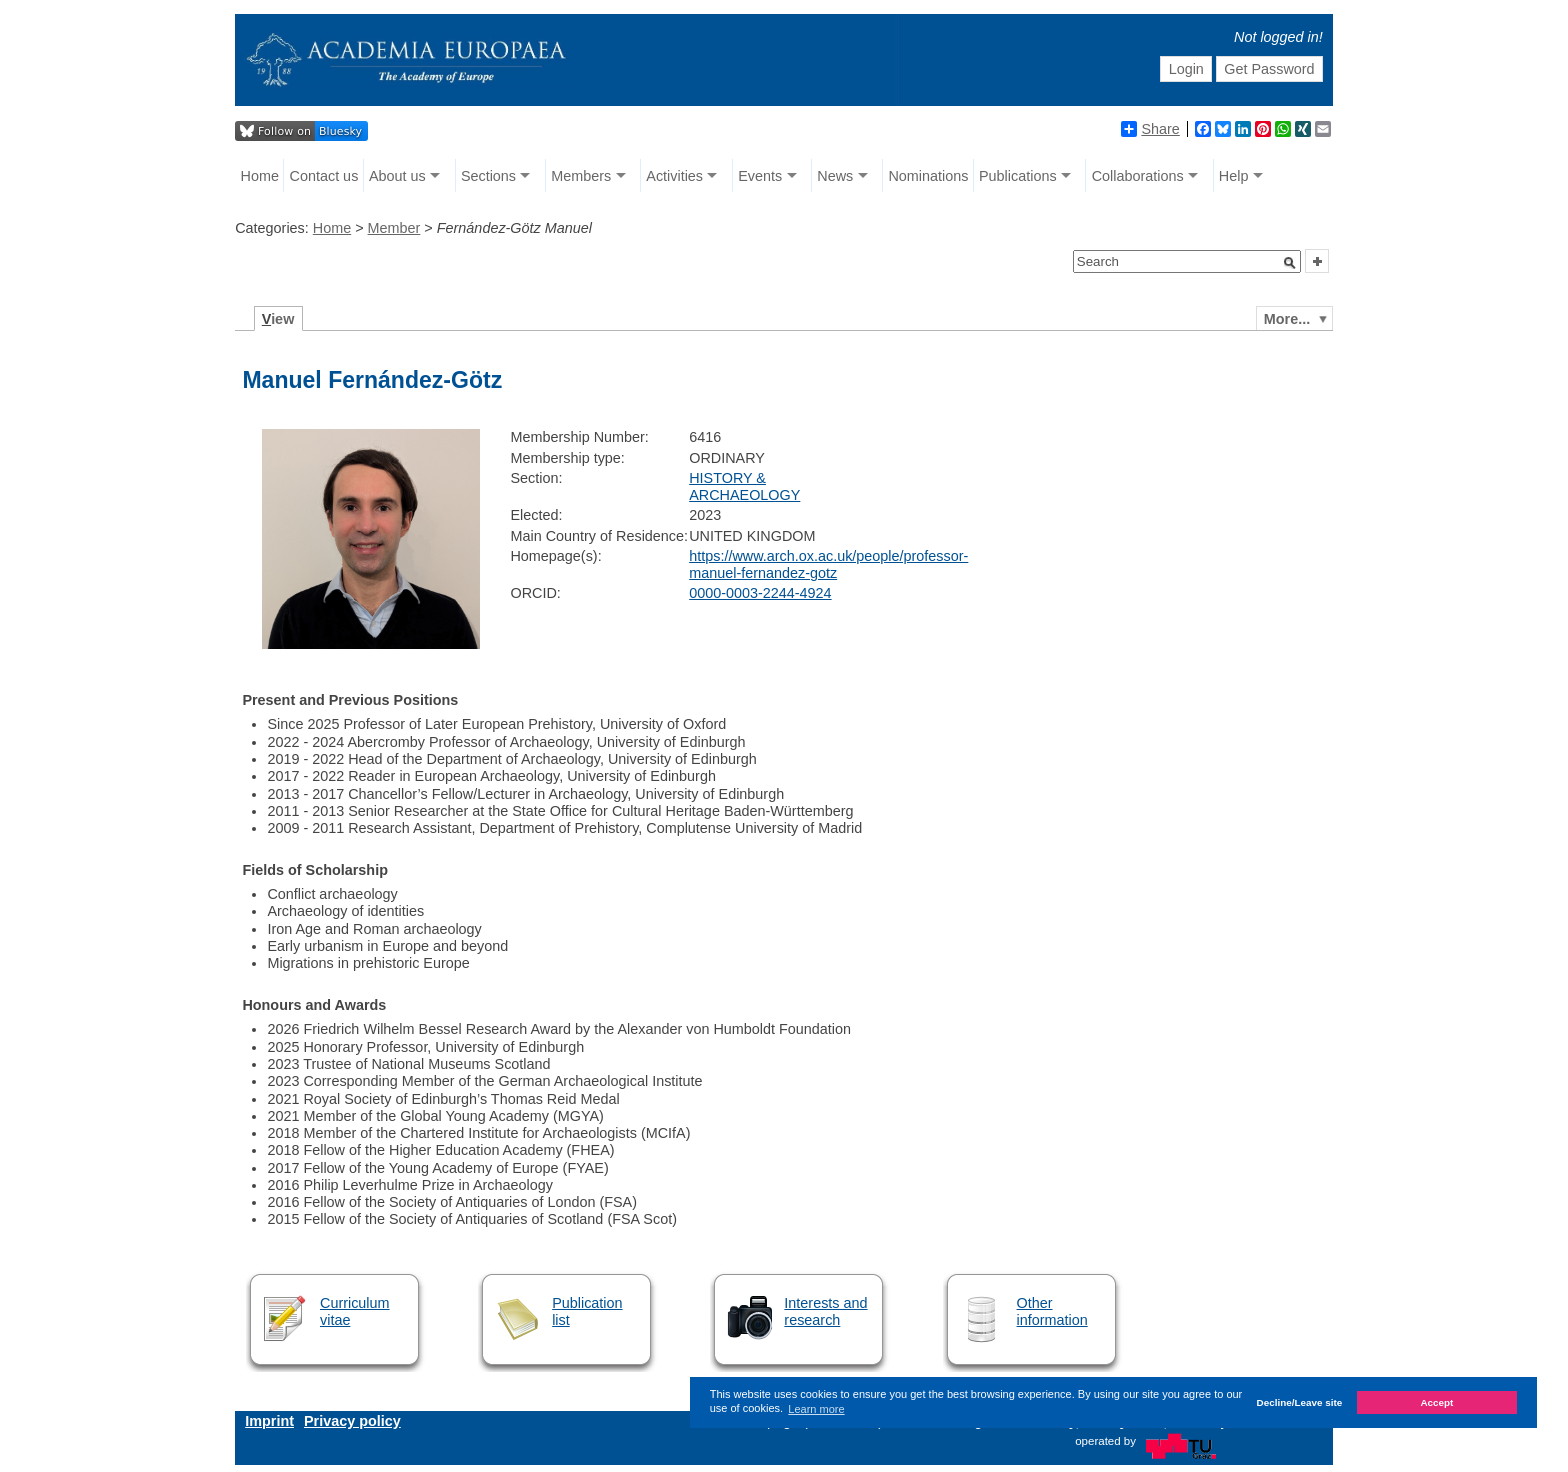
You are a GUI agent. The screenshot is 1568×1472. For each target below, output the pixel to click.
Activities (674, 176)
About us (397, 176)
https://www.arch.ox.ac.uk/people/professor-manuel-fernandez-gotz (828, 564)
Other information (1052, 1311)
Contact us (324, 176)
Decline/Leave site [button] (1300, 1402)
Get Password (1269, 69)
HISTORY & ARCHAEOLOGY (744, 486)
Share (1150, 129)
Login (1186, 69)
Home (260, 176)
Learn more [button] (816, 1409)
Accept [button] (1436, 1402)
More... (1287, 319)
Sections (488, 176)
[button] (1290, 263)
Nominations (928, 176)
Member (394, 228)
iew (278, 319)
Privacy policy (352, 1421)
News (835, 176)
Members (581, 176)
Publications (1018, 176)
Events (760, 176)
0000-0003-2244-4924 (760, 593)
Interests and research (825, 1311)
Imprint (269, 1421)
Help (1234, 176)
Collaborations (1138, 176)
